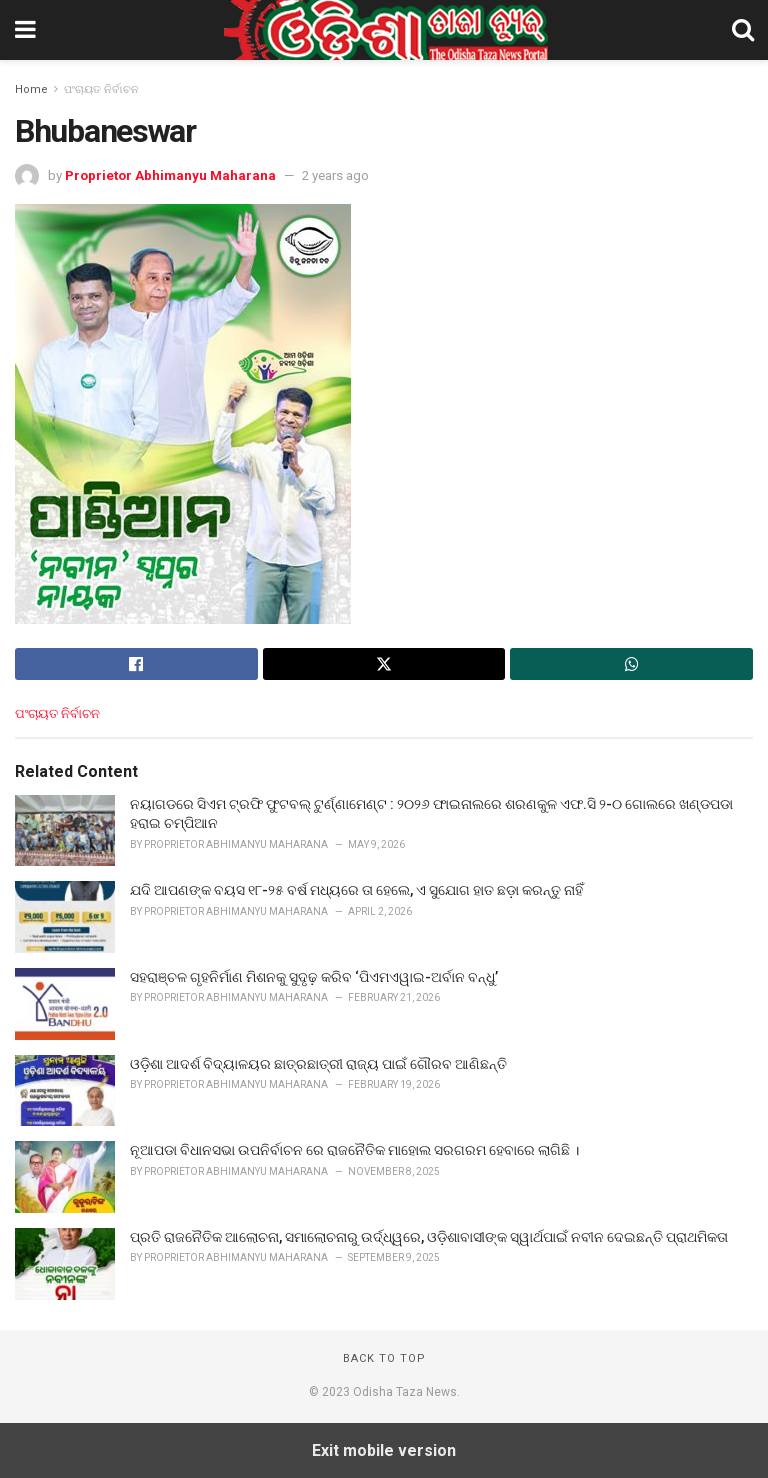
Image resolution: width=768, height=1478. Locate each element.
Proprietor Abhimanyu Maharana (170, 175)
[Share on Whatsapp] (631, 664)
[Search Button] (743, 30)
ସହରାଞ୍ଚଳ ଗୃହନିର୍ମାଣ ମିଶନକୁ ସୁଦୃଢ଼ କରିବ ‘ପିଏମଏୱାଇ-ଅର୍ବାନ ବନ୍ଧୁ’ (314, 977)
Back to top (384, 1358)
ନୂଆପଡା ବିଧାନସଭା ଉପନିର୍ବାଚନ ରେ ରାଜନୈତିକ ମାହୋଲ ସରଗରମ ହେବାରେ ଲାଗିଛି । (354, 1150)
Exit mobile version (384, 1450)
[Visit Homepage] (384, 30)
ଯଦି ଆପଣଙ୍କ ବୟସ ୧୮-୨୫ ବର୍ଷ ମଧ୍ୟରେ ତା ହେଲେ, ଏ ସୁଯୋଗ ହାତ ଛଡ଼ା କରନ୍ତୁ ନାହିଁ (356, 890)
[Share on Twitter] (384, 664)
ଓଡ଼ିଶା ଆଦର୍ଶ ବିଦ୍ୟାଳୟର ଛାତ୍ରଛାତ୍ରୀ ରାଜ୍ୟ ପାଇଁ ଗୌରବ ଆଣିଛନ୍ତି (318, 1064)
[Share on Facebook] (136, 664)
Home (31, 89)
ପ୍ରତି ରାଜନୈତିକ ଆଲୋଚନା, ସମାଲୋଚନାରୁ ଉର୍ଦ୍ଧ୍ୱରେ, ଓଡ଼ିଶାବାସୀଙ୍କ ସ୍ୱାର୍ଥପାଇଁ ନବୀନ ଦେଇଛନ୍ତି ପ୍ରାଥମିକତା (429, 1237)
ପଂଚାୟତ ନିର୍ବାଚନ (101, 89)
